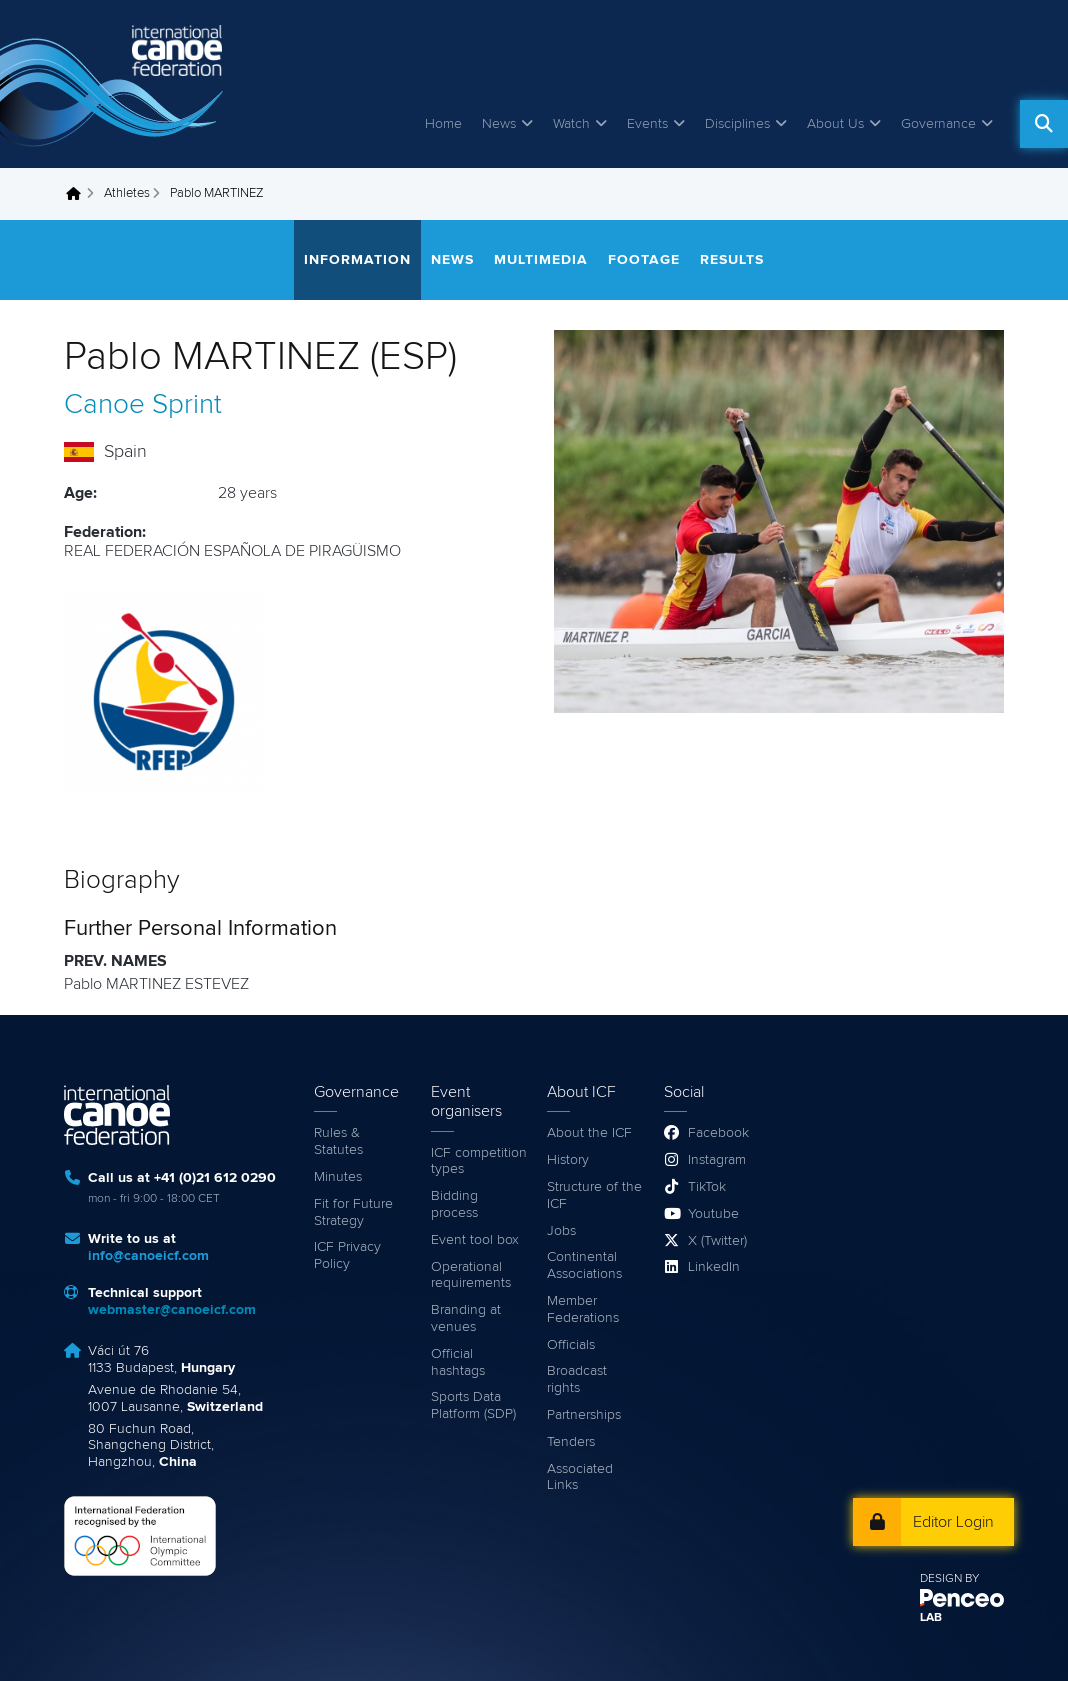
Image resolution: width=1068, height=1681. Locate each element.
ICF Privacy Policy (347, 1255)
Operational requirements (471, 1275)
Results (732, 260)
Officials (571, 1345)
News (499, 124)
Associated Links (580, 1477)
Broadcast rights (577, 1379)
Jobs (561, 1231)
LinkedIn (714, 1267)
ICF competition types (479, 1161)
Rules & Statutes (338, 1141)
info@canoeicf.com (148, 1256)
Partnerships (584, 1415)
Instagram (717, 1160)
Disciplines (737, 124)
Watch (571, 124)
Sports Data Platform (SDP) (473, 1405)
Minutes (338, 1177)
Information (357, 260)
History (568, 1160)
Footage (644, 260)
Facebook (718, 1133)
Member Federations (583, 1309)
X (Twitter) (717, 1241)
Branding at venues (466, 1318)
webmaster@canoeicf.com (172, 1310)
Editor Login (953, 1522)
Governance (938, 124)
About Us (835, 124)
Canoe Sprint (143, 405)
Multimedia (541, 260)
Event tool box (475, 1240)
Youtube (713, 1214)
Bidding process (454, 1204)
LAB (931, 1618)
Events (647, 124)
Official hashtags (458, 1362)
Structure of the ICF (594, 1195)
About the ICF (589, 1133)
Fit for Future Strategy (353, 1212)
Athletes (127, 193)
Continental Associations (584, 1265)
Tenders (571, 1442)
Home (443, 124)
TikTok (707, 1187)
